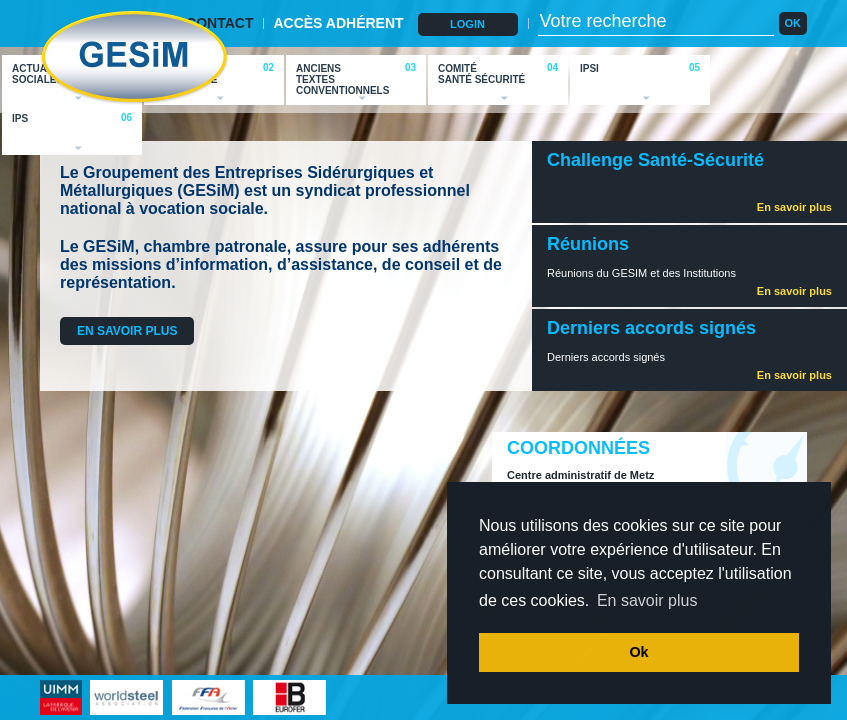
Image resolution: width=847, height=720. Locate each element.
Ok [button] (638, 652)
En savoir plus (794, 207)
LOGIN (467, 24)
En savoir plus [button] (647, 600)
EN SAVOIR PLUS (127, 331)
